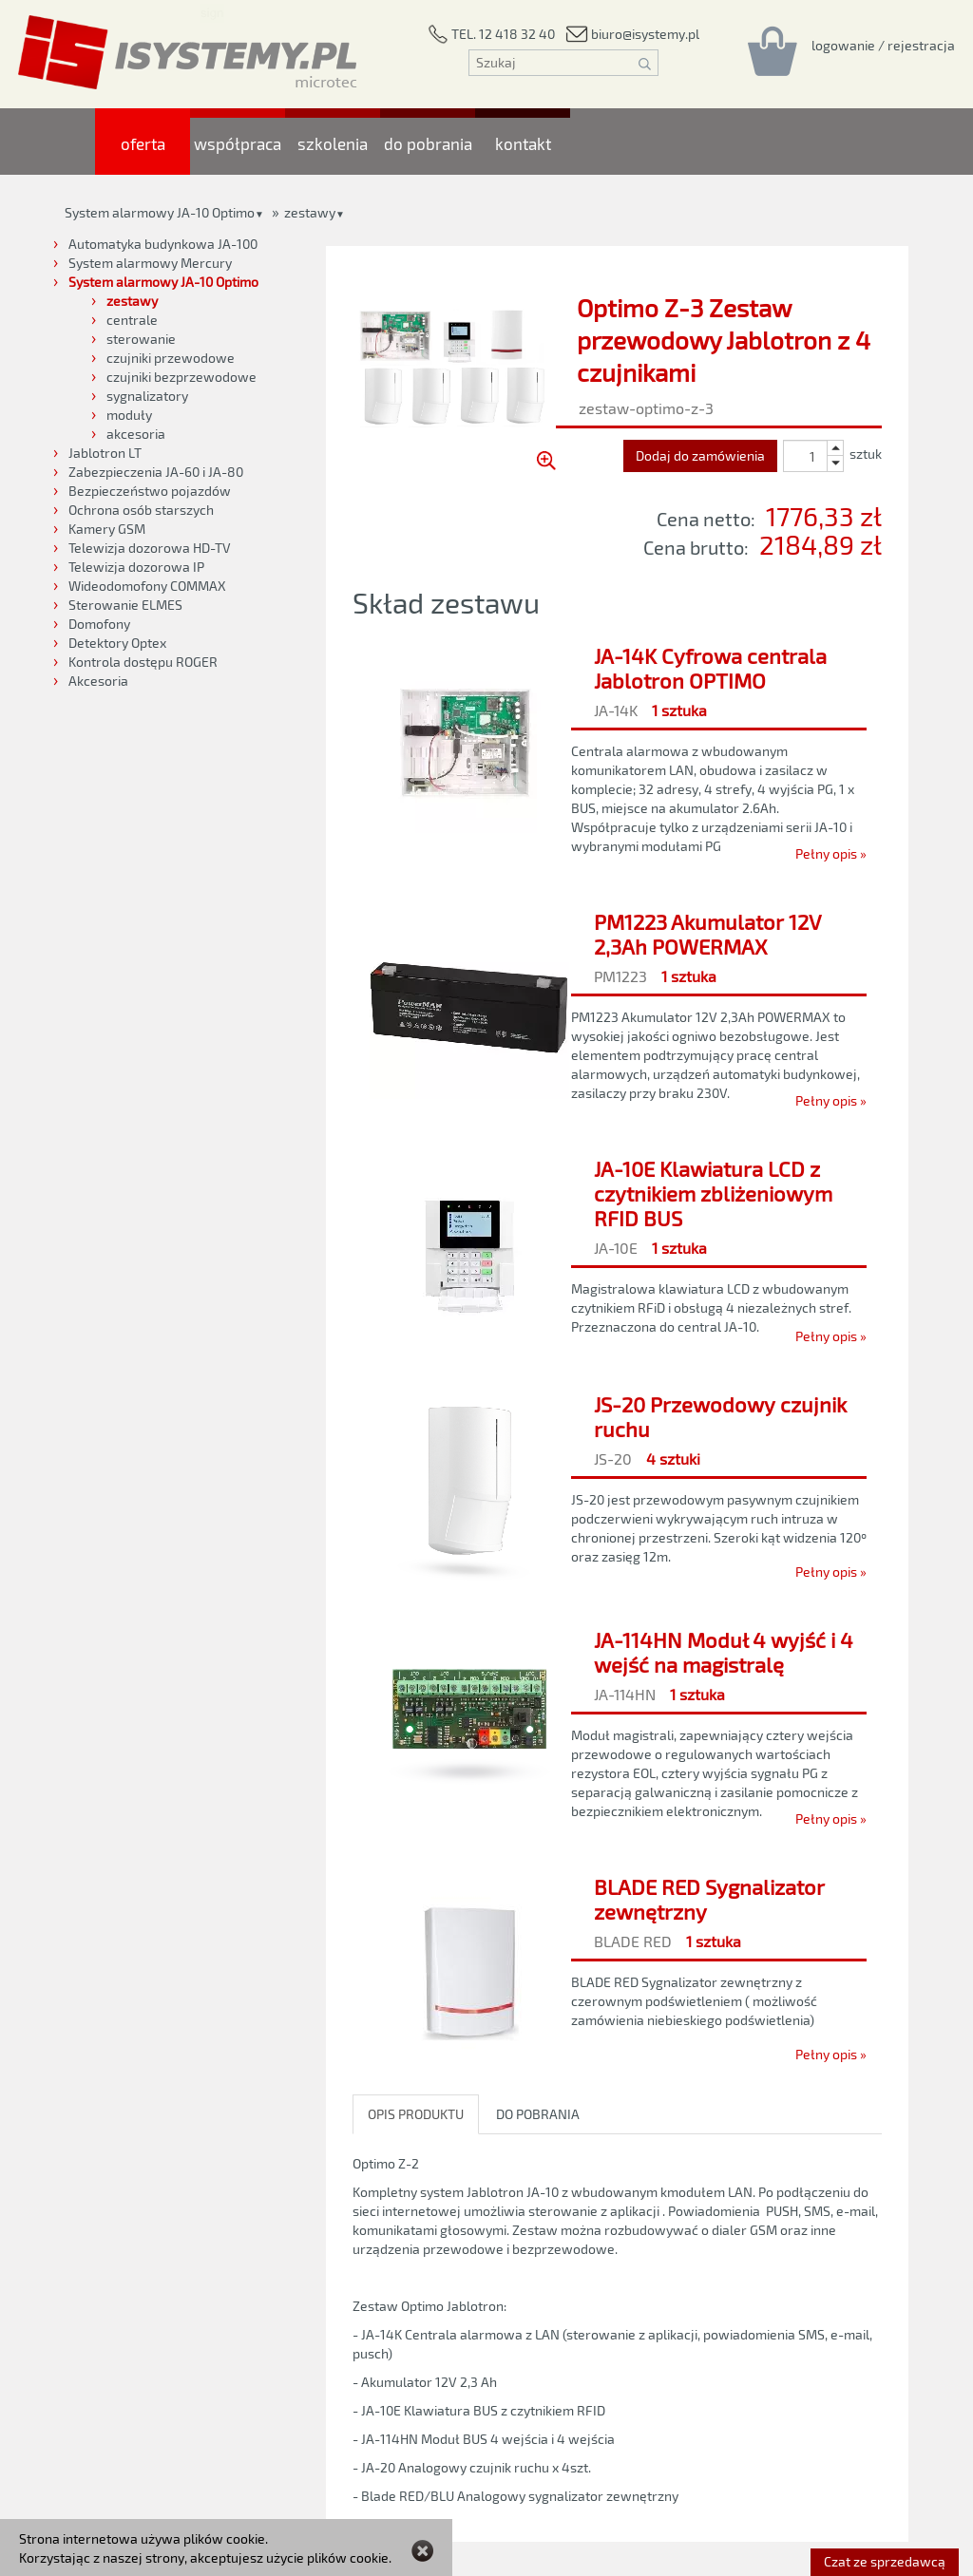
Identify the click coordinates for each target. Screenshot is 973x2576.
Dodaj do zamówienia (700, 455)
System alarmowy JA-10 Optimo (160, 212)
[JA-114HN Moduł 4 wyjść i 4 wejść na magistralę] (617, 1724)
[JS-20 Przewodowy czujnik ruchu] (617, 1483)
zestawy (309, 212)
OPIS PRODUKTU (416, 2114)
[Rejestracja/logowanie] (883, 44)
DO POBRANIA (538, 2114)
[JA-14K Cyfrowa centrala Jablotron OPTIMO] (617, 749)
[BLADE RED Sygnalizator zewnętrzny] (617, 1965)
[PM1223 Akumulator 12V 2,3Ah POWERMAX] (617, 1006)
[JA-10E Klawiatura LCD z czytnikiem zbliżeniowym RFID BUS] (617, 1247)
